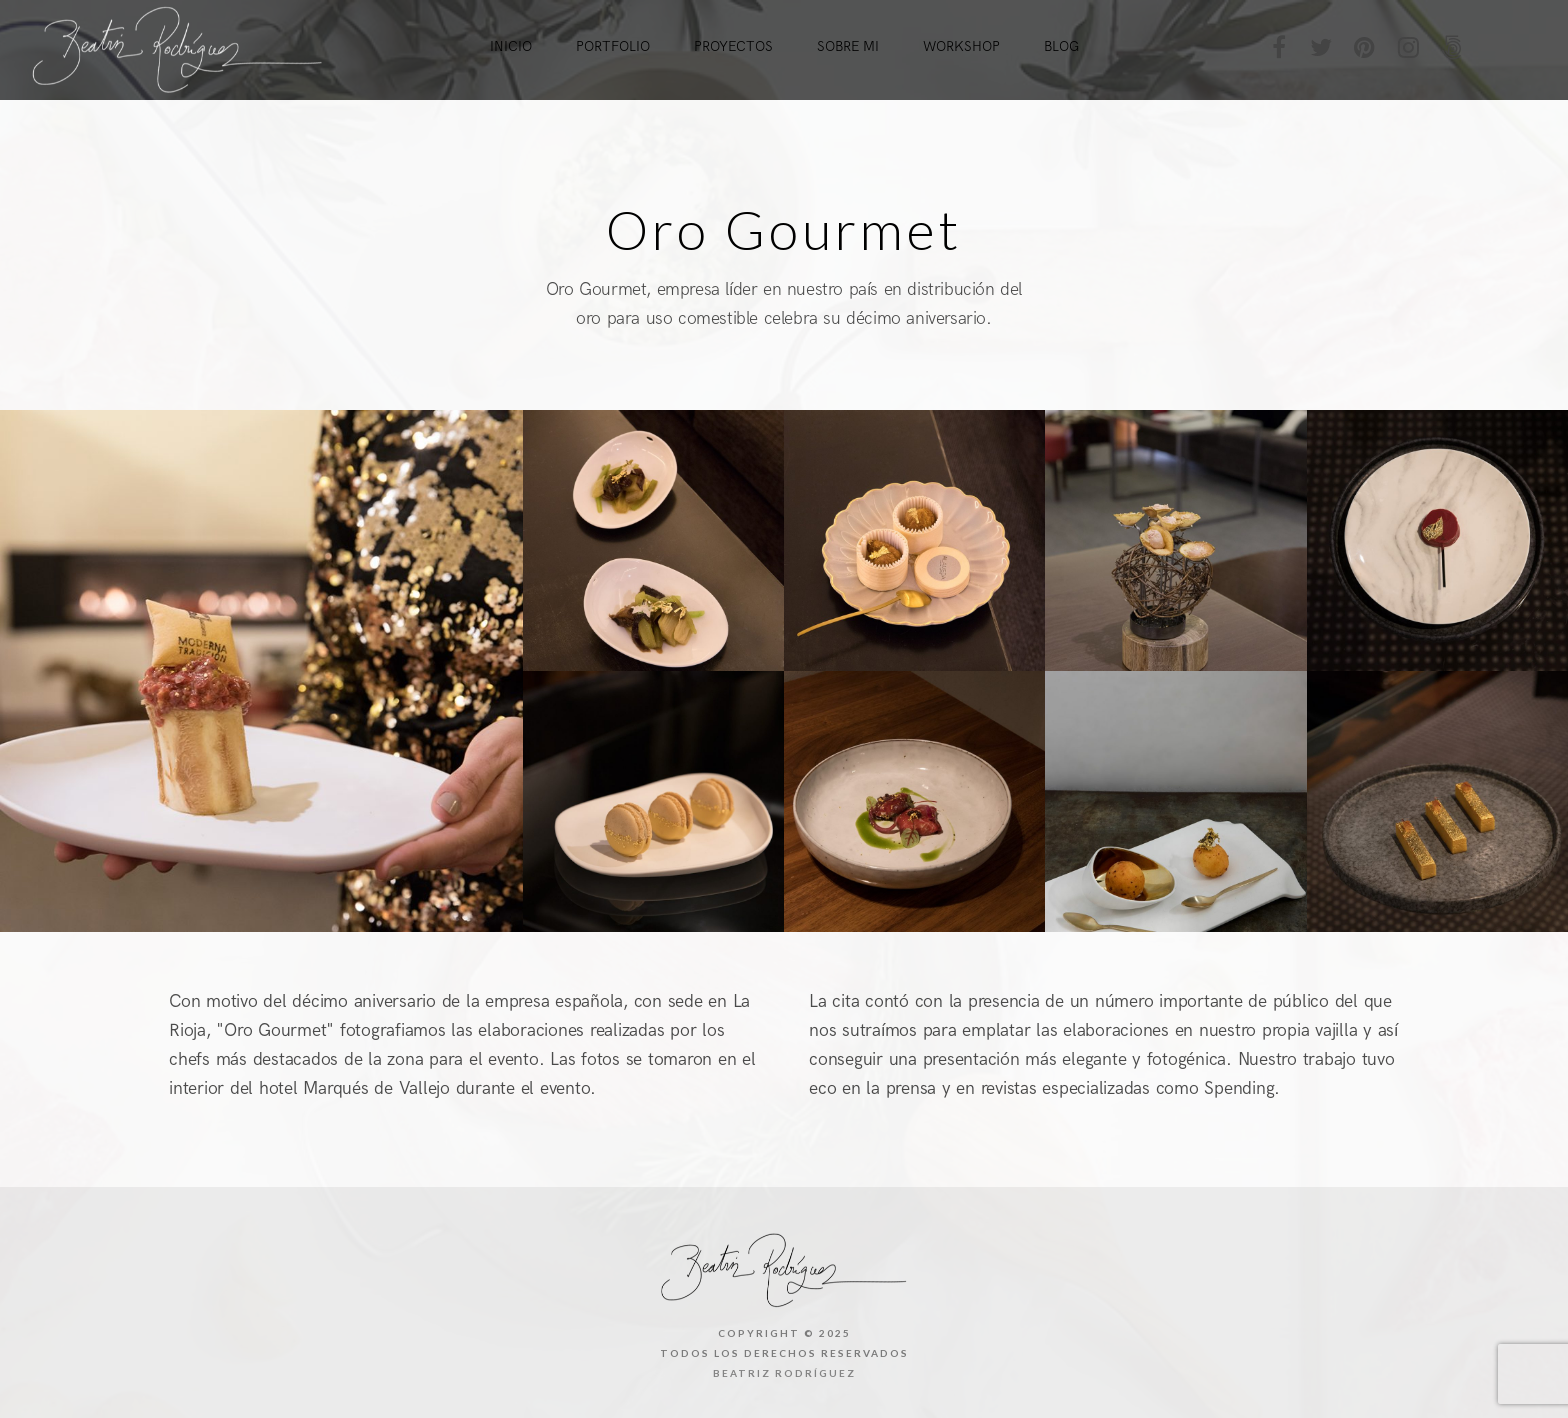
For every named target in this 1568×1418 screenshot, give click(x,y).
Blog (1061, 46)
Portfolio (613, 46)
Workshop (961, 46)
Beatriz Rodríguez (784, 1373)
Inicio (511, 46)
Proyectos (733, 46)
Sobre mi (848, 46)
